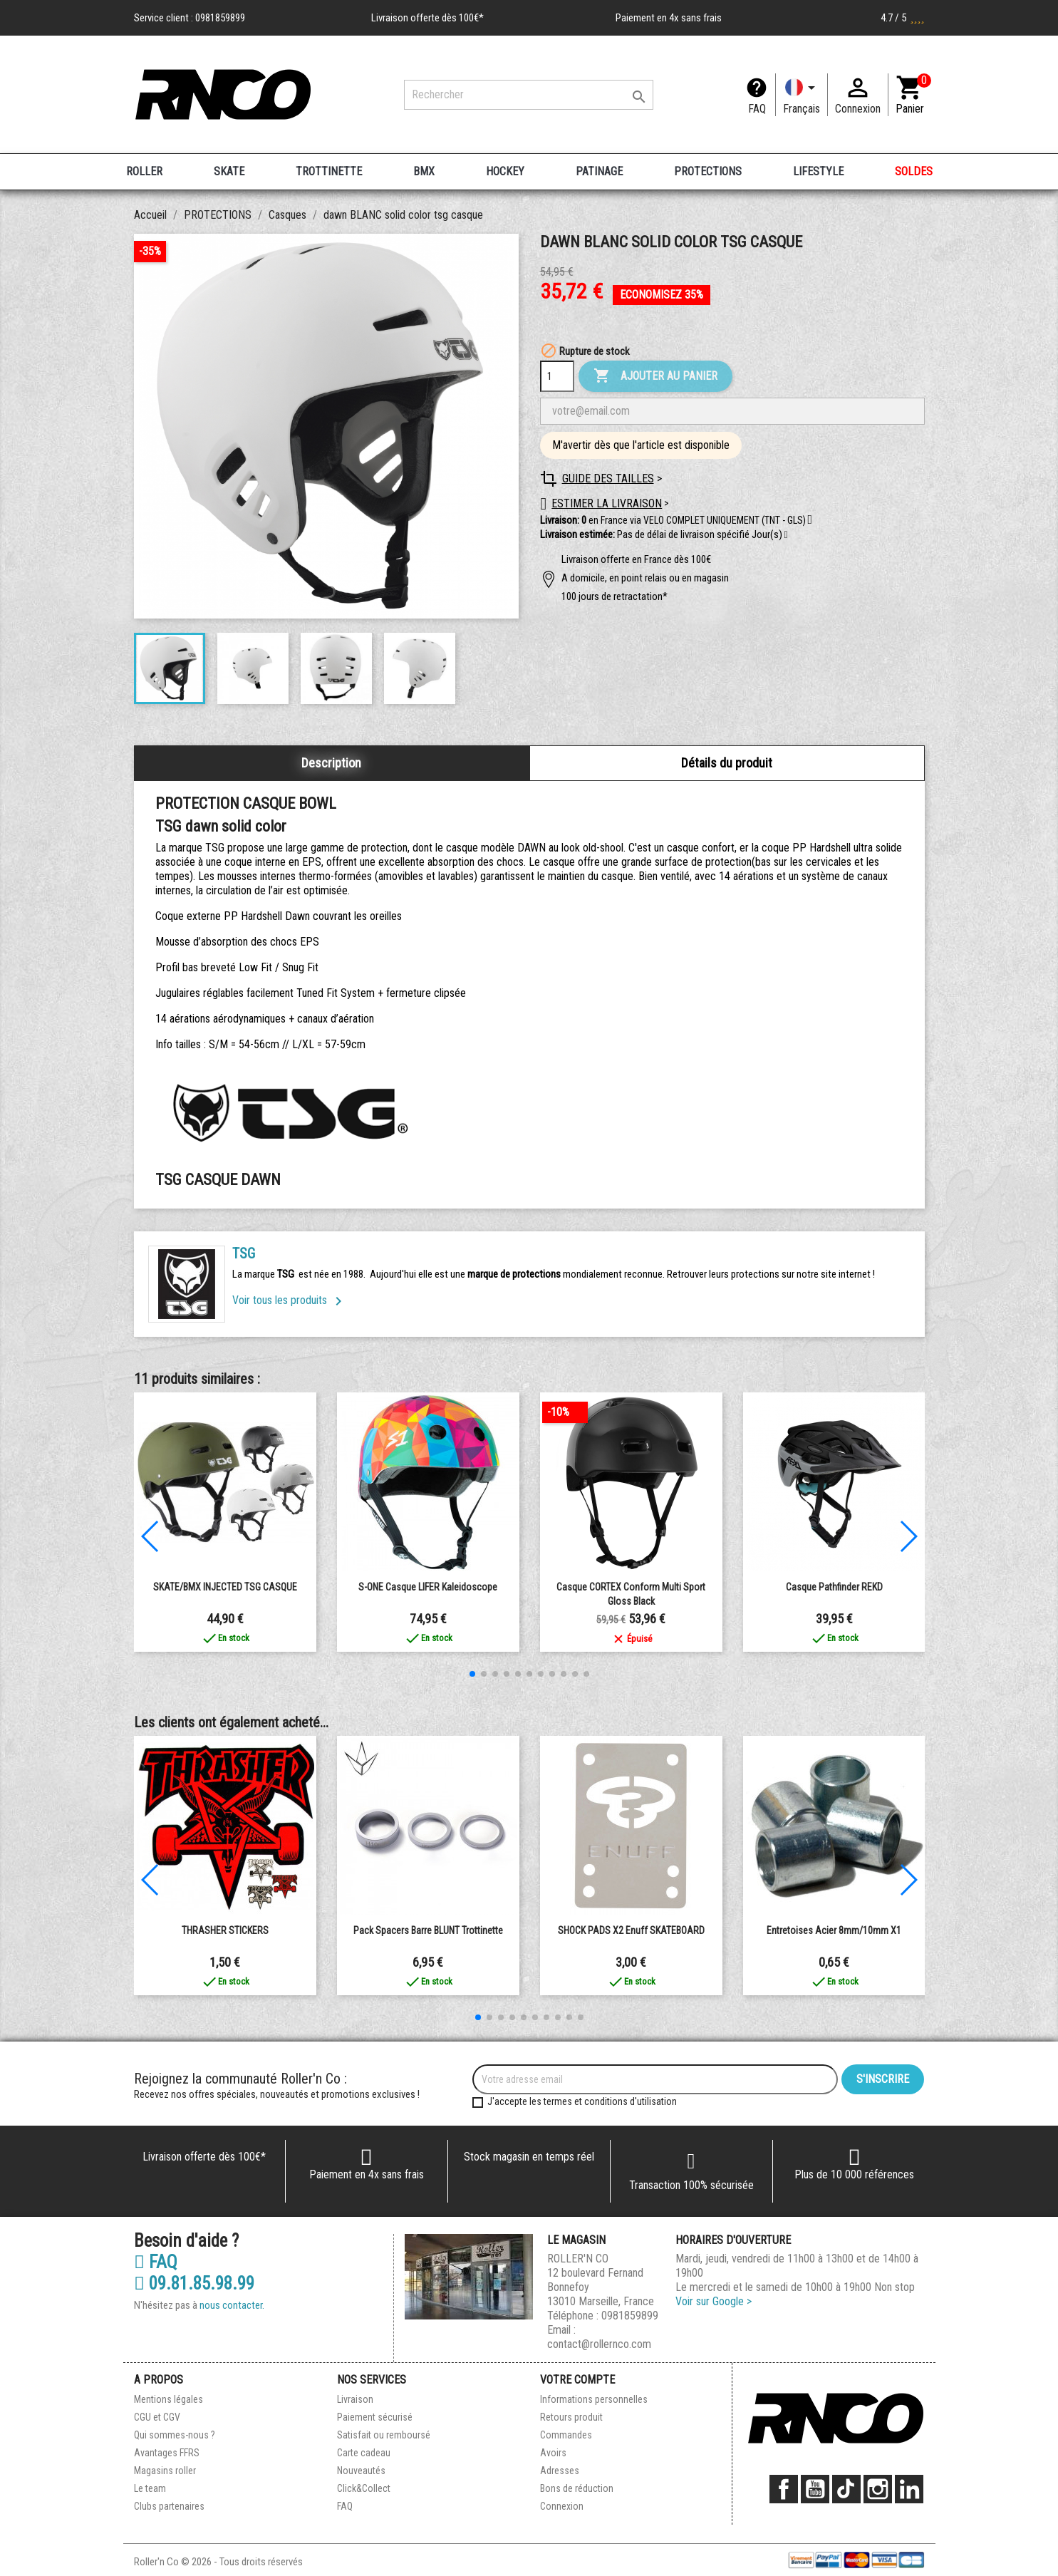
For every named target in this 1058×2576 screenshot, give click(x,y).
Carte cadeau (363, 2452)
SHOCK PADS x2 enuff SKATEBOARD (631, 1930)
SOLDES (914, 171)
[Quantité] (557, 376)
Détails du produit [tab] (726, 762)
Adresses (559, 2470)
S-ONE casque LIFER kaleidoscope (427, 1587)
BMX (424, 171)
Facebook (783, 2489)
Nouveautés (361, 2470)
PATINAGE (599, 171)
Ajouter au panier (655, 376)
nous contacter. (231, 2305)
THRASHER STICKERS (225, 1930)
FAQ (757, 108)
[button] (786, 535)
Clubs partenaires (169, 2506)
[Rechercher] (528, 95)
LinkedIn (909, 2489)
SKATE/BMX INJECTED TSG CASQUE (225, 1587)
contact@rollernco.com (599, 2344)
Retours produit (571, 2417)
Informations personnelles (594, 2399)
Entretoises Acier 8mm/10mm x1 (834, 1930)
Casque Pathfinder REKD (834, 1587)
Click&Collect (363, 2488)
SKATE (229, 171)
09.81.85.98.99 (194, 2284)
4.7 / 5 (903, 18)
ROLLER (144, 171)
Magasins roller (165, 2470)
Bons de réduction (576, 2488)
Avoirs (553, 2452)
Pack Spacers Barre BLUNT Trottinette (428, 1930)
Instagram (877, 2489)
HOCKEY (505, 171)
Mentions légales (168, 2399)
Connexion (562, 2506)
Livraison (355, 2399)
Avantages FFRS (166, 2452)
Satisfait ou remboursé (383, 2435)
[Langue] (801, 94)
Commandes (566, 2435)
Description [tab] (331, 762)
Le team (150, 2488)
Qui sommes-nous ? (174, 2435)
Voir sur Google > (713, 2301)
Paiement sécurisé (375, 2417)
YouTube (815, 2489)
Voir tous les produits (289, 1300)
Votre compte (577, 2379)
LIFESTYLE (818, 171)
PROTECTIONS (708, 171)
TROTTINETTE (329, 171)
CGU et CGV (157, 2417)
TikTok (846, 2489)
